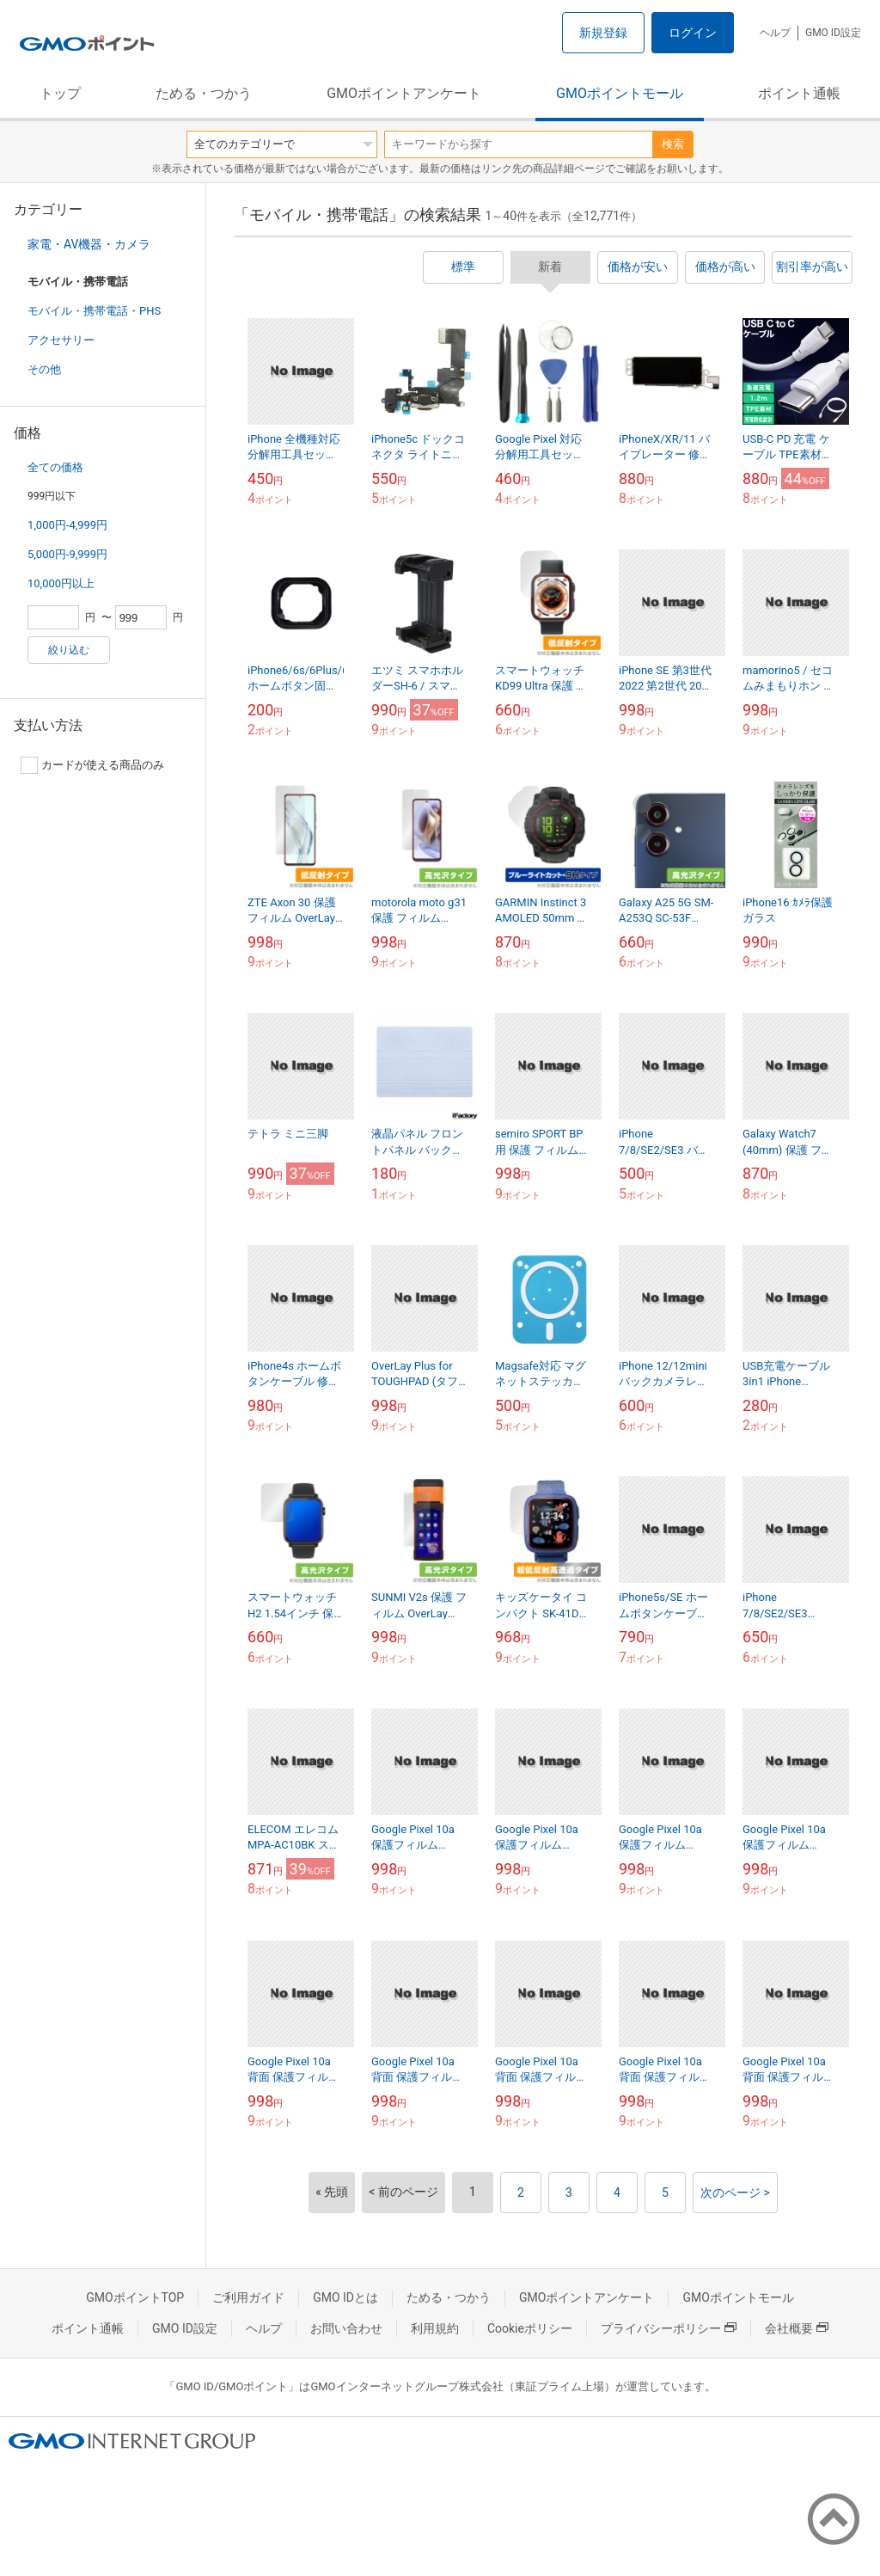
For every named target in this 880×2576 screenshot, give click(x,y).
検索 (673, 144)
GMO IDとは (345, 2297)
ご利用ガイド (248, 2297)
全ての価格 (55, 467)
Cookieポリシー (529, 2328)
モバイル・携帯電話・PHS (94, 310)
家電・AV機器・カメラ (89, 244)
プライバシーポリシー (668, 2328)
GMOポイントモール (619, 93)
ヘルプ (775, 33)
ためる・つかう (204, 93)
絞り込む (68, 650)
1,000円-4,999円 (67, 524)
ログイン (693, 33)
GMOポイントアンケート (404, 93)
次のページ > (735, 2192)
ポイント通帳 (799, 93)
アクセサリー (61, 340)
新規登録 (603, 33)
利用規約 (435, 2328)
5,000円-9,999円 (67, 554)
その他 (44, 369)
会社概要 (796, 2328)
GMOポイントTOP (135, 2297)
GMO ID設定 (833, 33)
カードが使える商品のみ (92, 765)
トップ (60, 93)
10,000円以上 (61, 583)
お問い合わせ (346, 2328)
